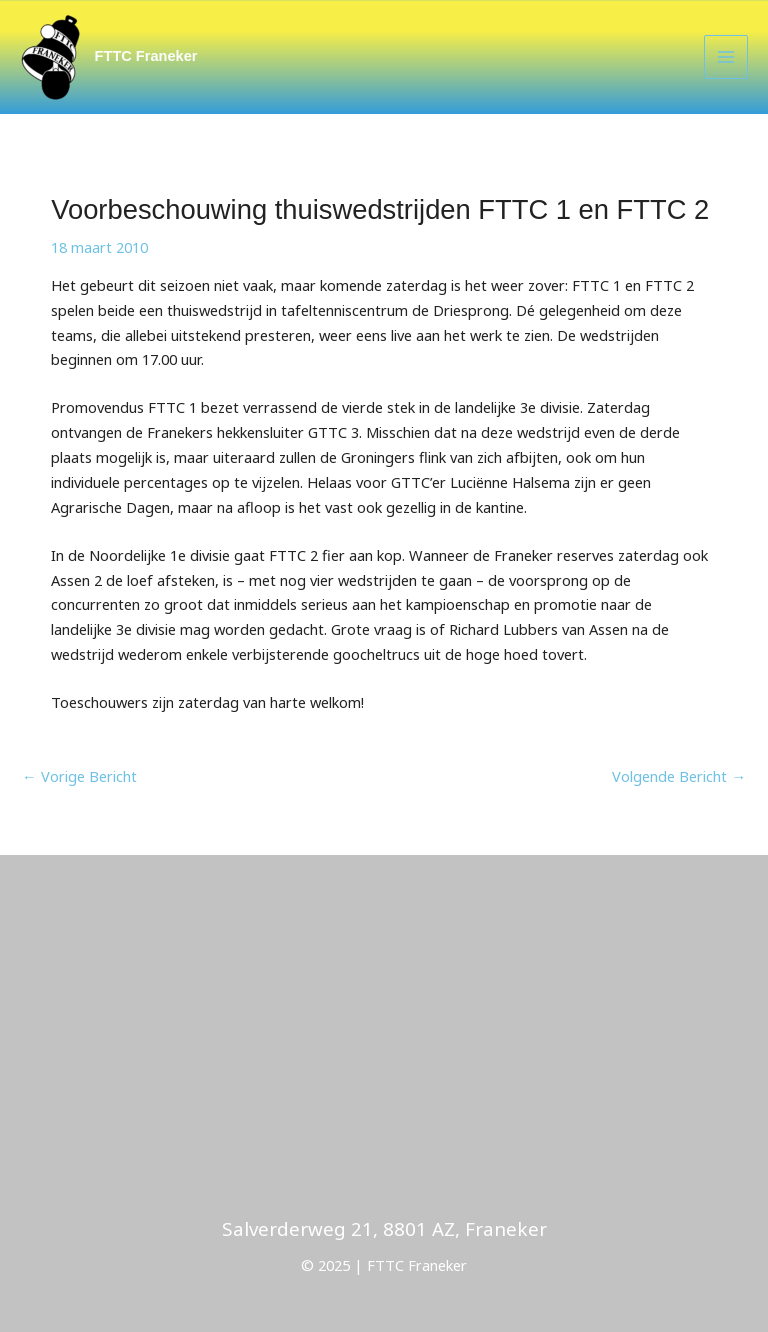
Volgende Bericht (679, 776)
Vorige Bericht (79, 776)
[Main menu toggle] (726, 57)
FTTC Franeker (146, 56)
